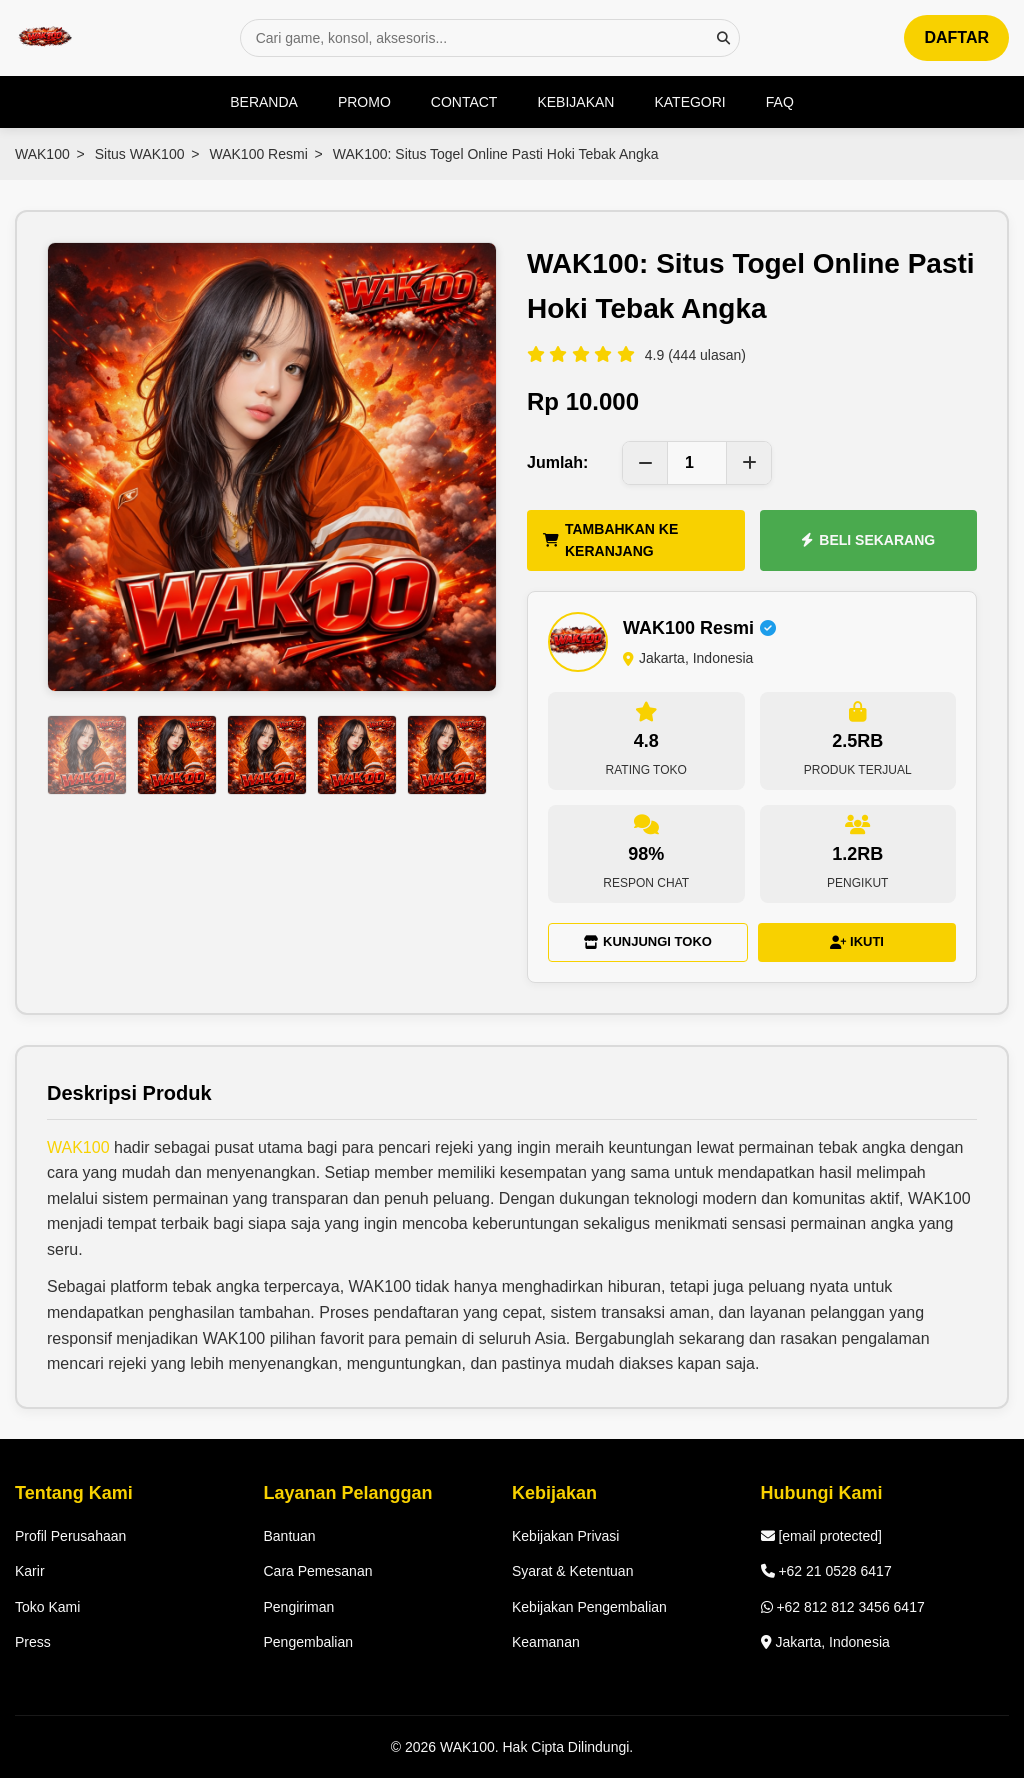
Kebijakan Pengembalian (589, 1607)
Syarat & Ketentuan (572, 1571)
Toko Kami (47, 1607)
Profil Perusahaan (70, 1536)
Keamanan (546, 1642)
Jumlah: (557, 462)
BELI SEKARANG (868, 540)
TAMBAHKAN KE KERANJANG (610, 540)
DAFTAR (956, 37)
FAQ (780, 102)
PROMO (364, 102)
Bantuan (290, 1536)
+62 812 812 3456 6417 (843, 1607)
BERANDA (264, 102)
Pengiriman (299, 1607)
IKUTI (857, 941)
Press (33, 1642)
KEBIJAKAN (575, 102)
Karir (30, 1571)
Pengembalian (309, 1642)
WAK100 (42, 154)
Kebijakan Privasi (565, 1536)
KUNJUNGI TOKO (648, 941)
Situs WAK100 (140, 154)
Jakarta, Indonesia (825, 1642)
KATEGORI (689, 102)
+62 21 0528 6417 (826, 1571)
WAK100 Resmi (258, 154)
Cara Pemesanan (318, 1571)
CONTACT (464, 102)
